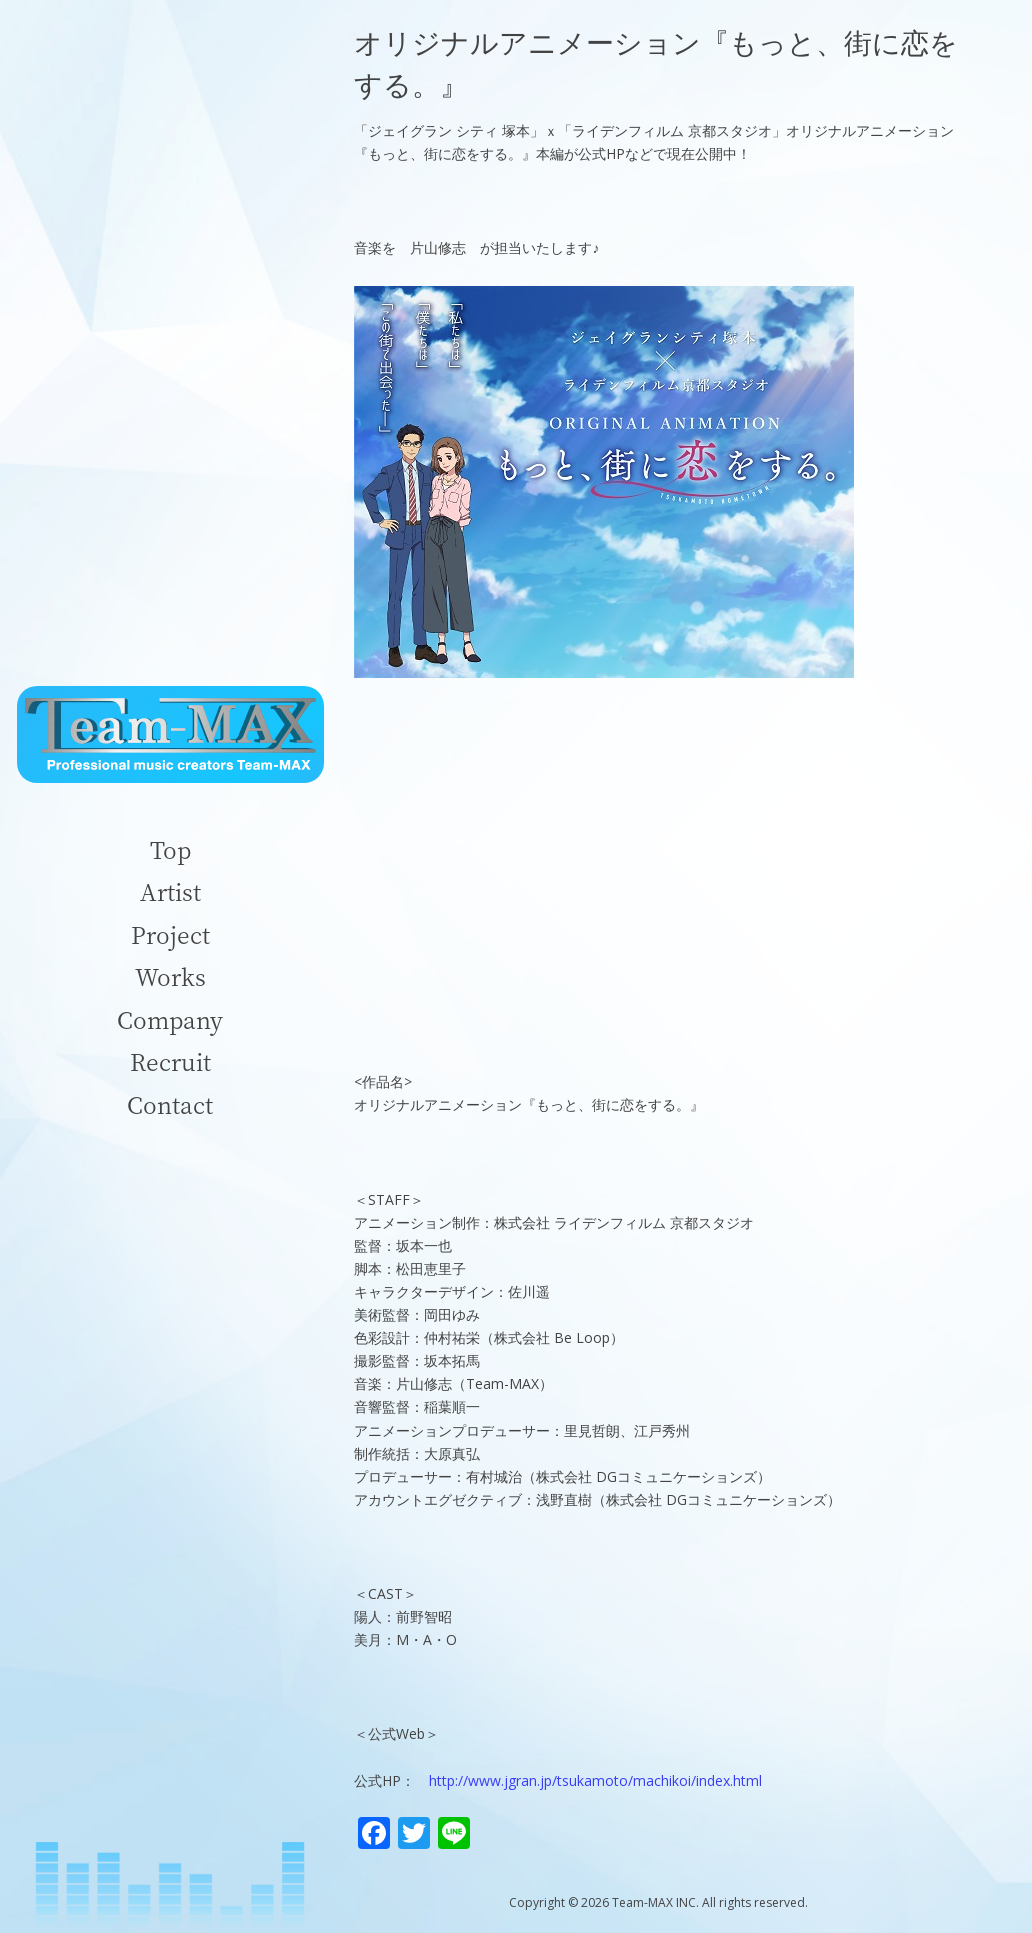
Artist (170, 891)
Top (170, 849)
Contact (170, 1104)
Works (170, 976)
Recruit (170, 1061)
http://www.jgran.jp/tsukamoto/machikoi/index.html (595, 1780)
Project (170, 934)
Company (170, 1019)
